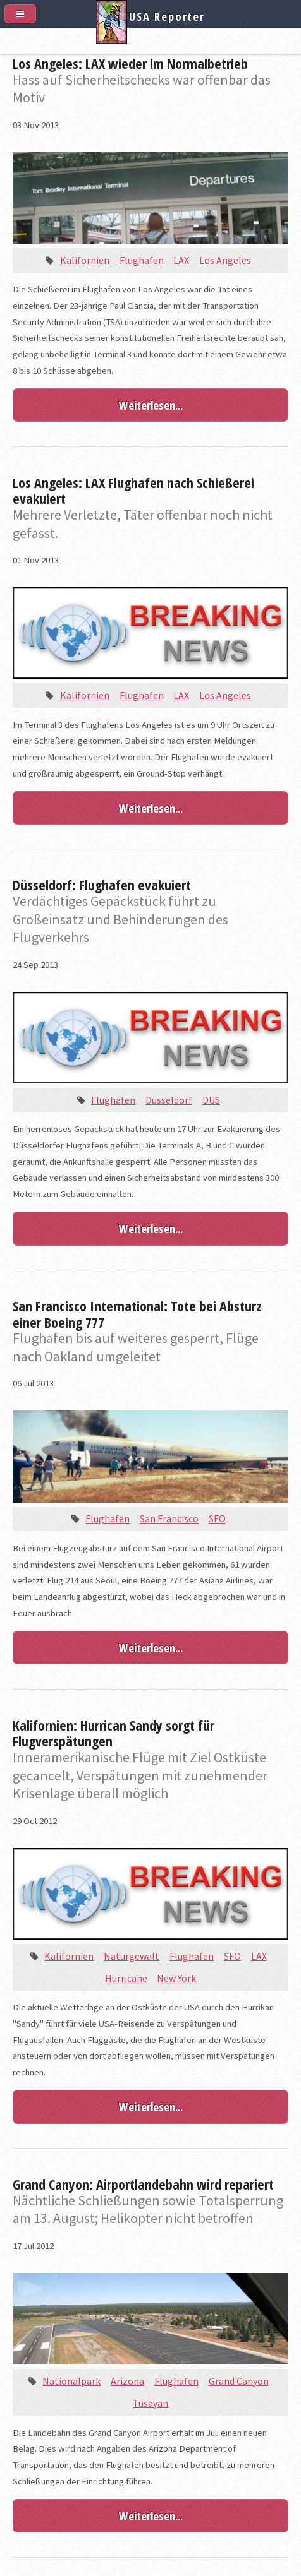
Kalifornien (84, 260)
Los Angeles (225, 260)
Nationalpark (71, 2381)
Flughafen (142, 260)
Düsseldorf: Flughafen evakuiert (102, 884)
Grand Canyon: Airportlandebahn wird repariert (143, 2183)
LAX (181, 260)
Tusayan (150, 2403)
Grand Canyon (239, 2381)
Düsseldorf (168, 1100)
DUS (211, 1100)
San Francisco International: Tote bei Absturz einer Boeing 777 (137, 1314)
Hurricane (126, 1978)
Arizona (127, 2381)
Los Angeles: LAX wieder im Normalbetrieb (130, 63)
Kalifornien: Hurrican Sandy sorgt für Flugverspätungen (113, 1733)
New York (176, 1978)
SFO (217, 1518)
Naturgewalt (131, 1956)
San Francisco (169, 1518)
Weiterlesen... (151, 405)
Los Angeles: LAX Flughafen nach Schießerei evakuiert (133, 490)
